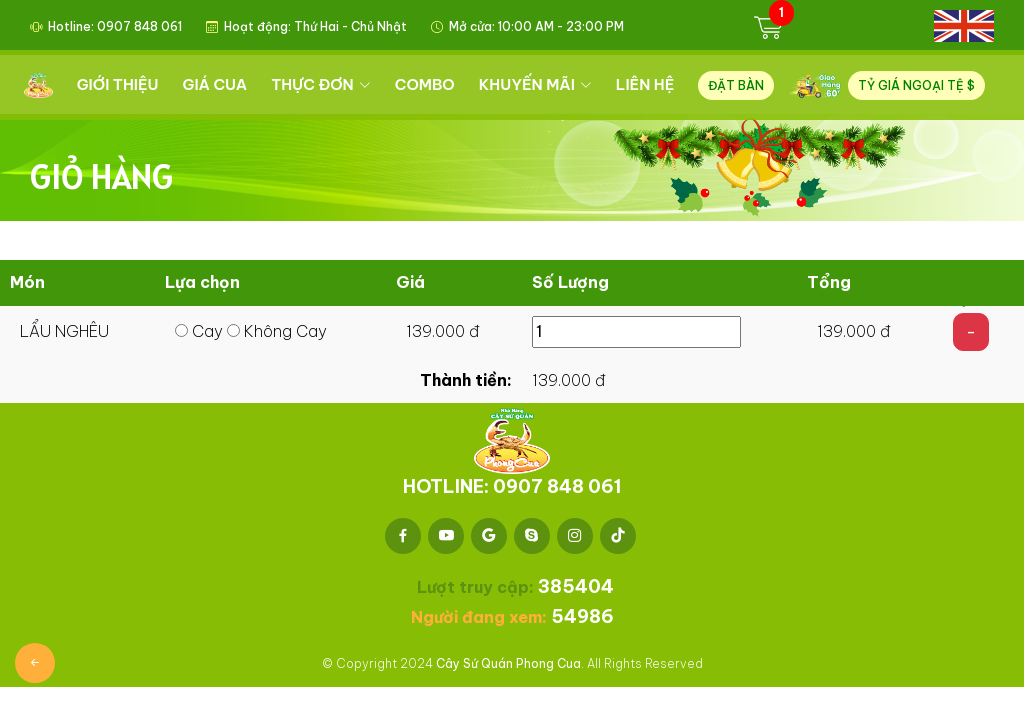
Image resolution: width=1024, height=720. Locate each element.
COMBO (427, 84)
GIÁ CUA (217, 84)
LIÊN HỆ (647, 84)
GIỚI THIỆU (120, 84)
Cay (199, 331)
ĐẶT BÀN (738, 85)
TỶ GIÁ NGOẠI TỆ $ (916, 85)
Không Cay (277, 331)
